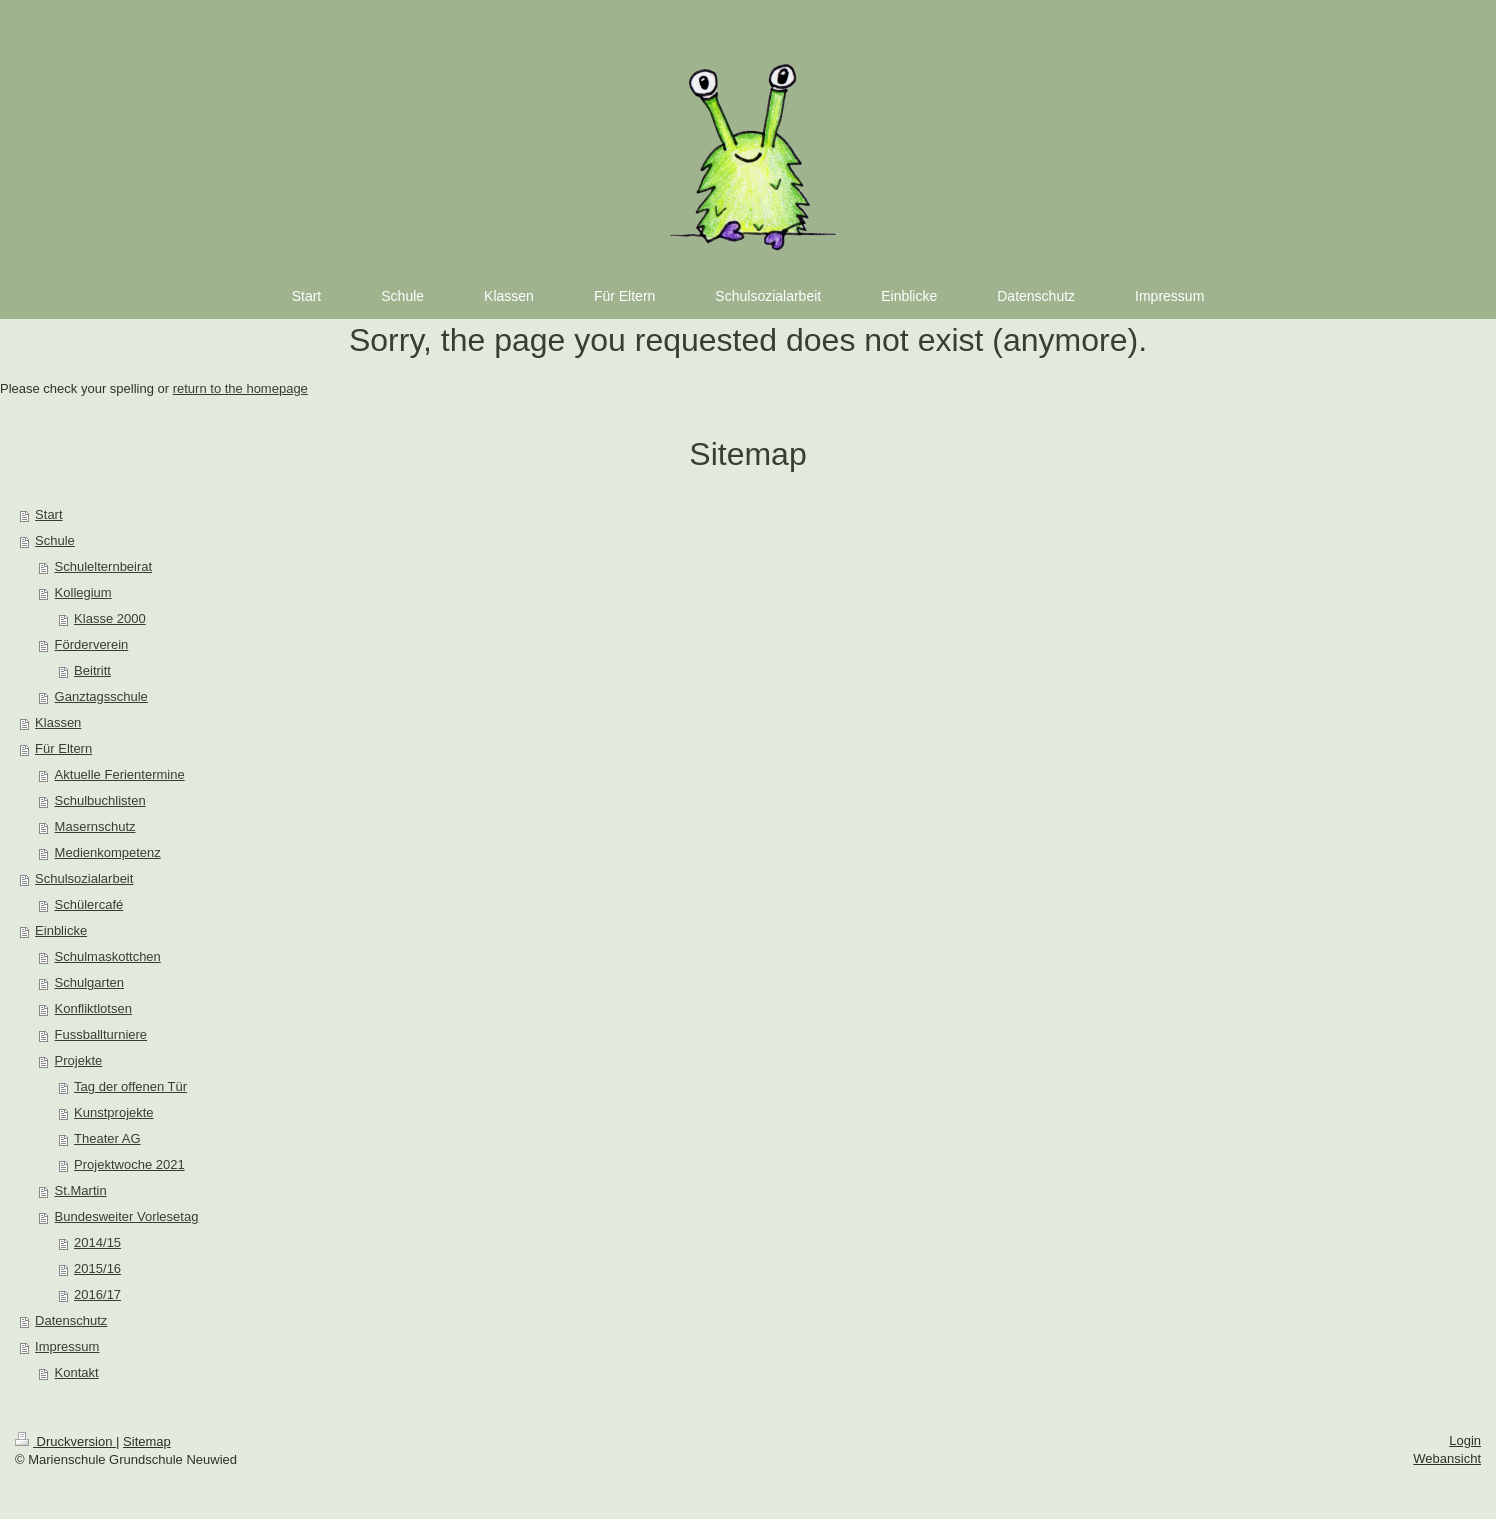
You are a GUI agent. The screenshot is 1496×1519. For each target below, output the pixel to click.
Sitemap (147, 1441)
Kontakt (77, 1372)
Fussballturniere (101, 1034)
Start (48, 514)
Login (1465, 1440)
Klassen (58, 722)
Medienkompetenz (108, 852)
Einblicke (61, 930)
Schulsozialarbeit (84, 878)
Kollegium (83, 592)
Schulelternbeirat (104, 566)
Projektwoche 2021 (129, 1164)
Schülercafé (89, 904)
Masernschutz (95, 826)
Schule (55, 540)
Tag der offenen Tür (130, 1086)
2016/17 (97, 1294)
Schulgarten (89, 982)
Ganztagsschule (101, 696)
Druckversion (65, 1441)
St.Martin (81, 1190)
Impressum (67, 1346)
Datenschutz (71, 1320)
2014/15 (97, 1242)
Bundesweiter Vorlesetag (127, 1216)
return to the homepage (240, 388)
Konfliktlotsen (93, 1008)
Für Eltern (63, 748)
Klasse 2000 (110, 618)
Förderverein (92, 644)
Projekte (79, 1060)
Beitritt (92, 670)
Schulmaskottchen (108, 956)
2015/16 (97, 1268)
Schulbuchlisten (100, 800)
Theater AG (107, 1138)
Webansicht (1447, 1458)
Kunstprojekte (114, 1112)
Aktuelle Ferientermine (120, 774)
